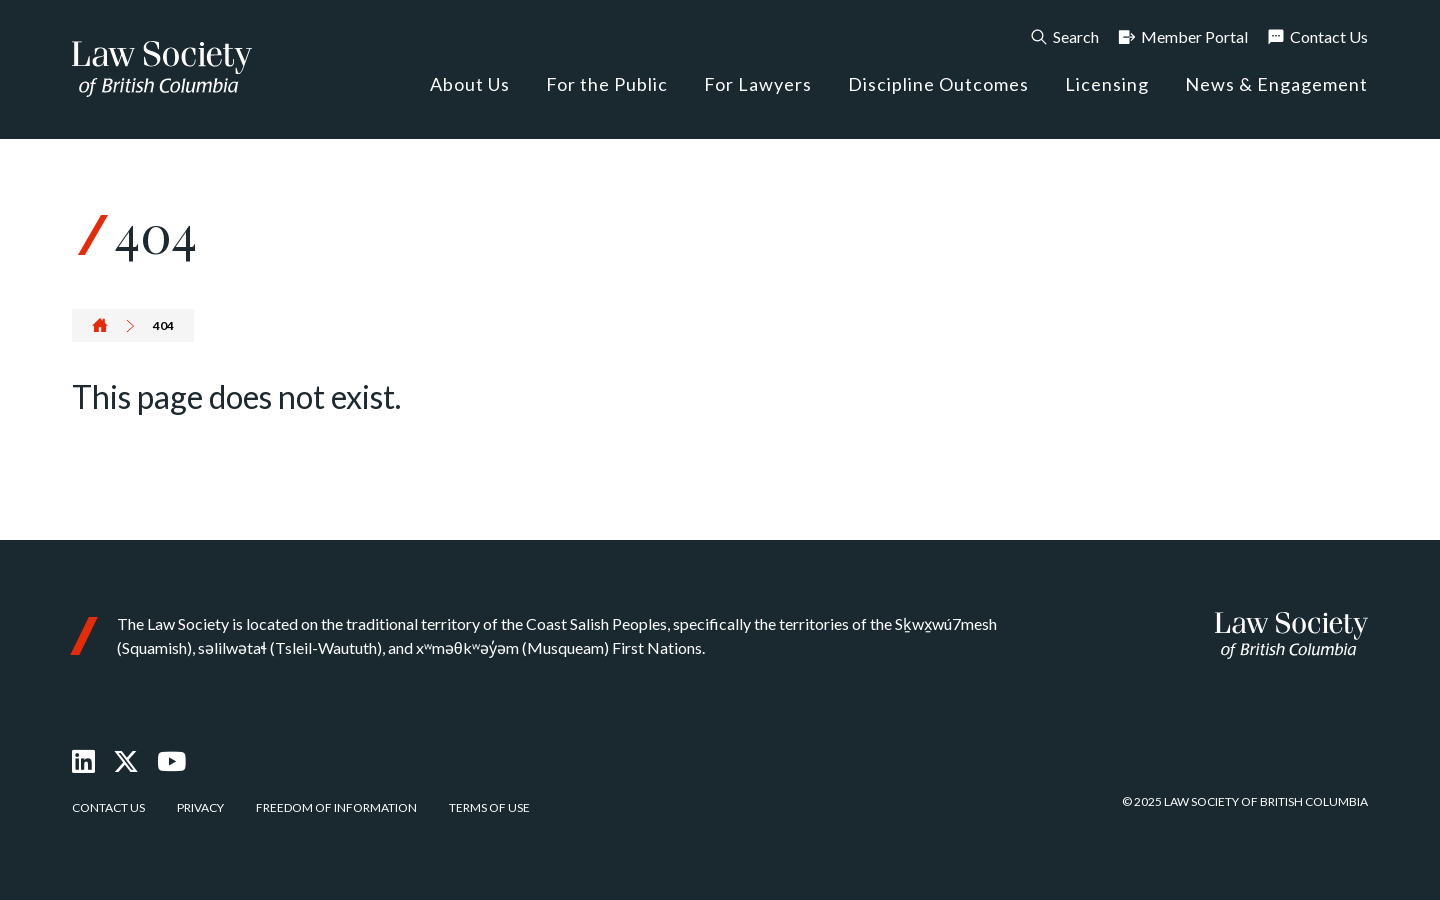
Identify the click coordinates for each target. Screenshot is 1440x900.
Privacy (200, 807)
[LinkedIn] (83, 761)
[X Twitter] (126, 761)
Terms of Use (489, 807)
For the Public (607, 84)
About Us (470, 84)
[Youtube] (171, 761)
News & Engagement (1276, 84)
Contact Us (1317, 37)
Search (1064, 37)
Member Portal (1182, 37)
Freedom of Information (336, 807)
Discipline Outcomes (938, 84)
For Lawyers (758, 84)
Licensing (1107, 84)
